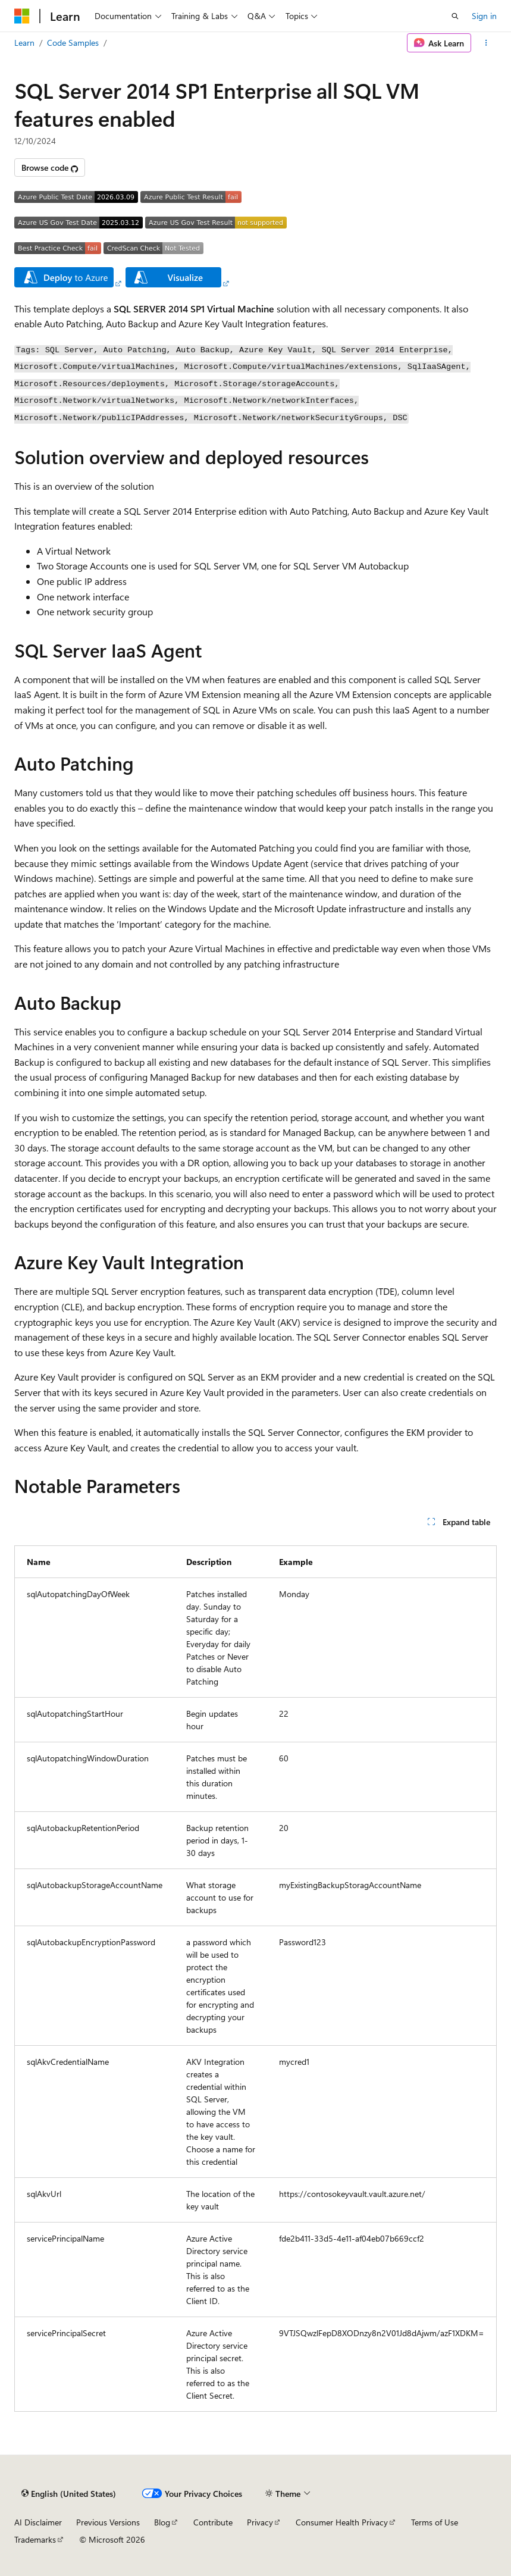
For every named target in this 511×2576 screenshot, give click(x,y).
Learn (24, 42)
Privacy (260, 2522)
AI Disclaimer (38, 2522)
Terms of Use (434, 2522)
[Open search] (455, 16)
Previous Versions (108, 2522)
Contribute (213, 2522)
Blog (162, 2522)
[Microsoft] (22, 16)
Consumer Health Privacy (342, 2522)
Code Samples (73, 42)
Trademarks (35, 2539)
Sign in (484, 15)
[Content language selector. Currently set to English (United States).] (68, 2493)
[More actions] (486, 42)
